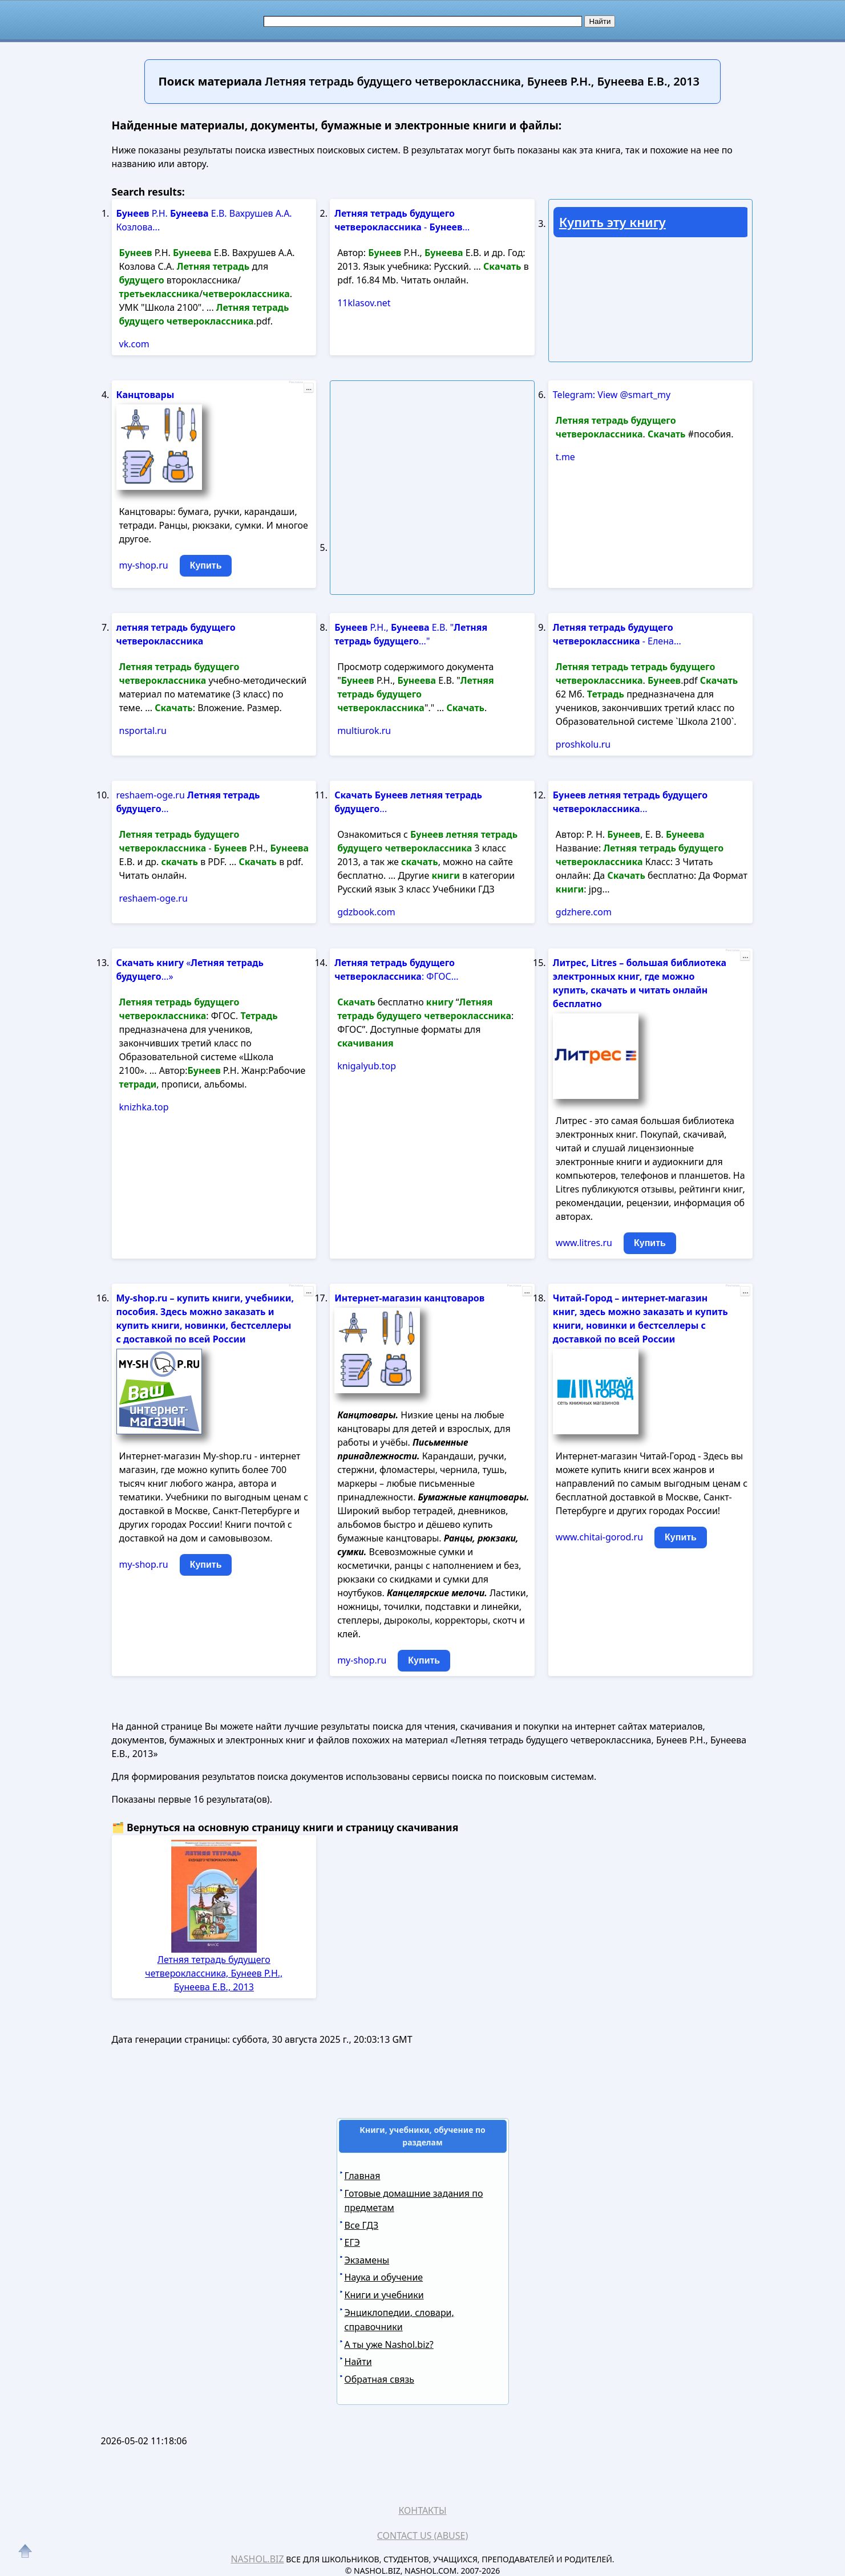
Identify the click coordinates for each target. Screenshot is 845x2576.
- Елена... (617, 634)
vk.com (134, 344)
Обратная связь (379, 2379)
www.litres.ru (584, 1242)
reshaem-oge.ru (153, 898)
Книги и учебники (384, 2295)
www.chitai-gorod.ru (599, 1537)
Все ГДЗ (362, 2225)
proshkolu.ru (583, 744)
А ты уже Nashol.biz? (389, 2344)
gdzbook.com (366, 912)
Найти (358, 2361)
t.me (565, 457)
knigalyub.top (366, 1066)
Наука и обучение (384, 2277)
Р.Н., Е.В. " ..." (410, 634)
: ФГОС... (396, 969)
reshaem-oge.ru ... (188, 802)
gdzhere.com (584, 912)
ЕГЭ (352, 2242)
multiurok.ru (364, 730)
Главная (363, 2175)
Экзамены (367, 2260)
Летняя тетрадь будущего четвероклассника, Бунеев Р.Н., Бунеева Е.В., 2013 (213, 1973)
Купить (206, 565)
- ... (402, 220)
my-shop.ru (143, 565)
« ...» (190, 969)
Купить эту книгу (612, 221)
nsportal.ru (143, 730)
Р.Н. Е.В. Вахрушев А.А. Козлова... (204, 220)
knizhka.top (144, 1107)
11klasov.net (363, 303)
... (309, 388)
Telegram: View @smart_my (611, 394)
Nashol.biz (257, 2559)
